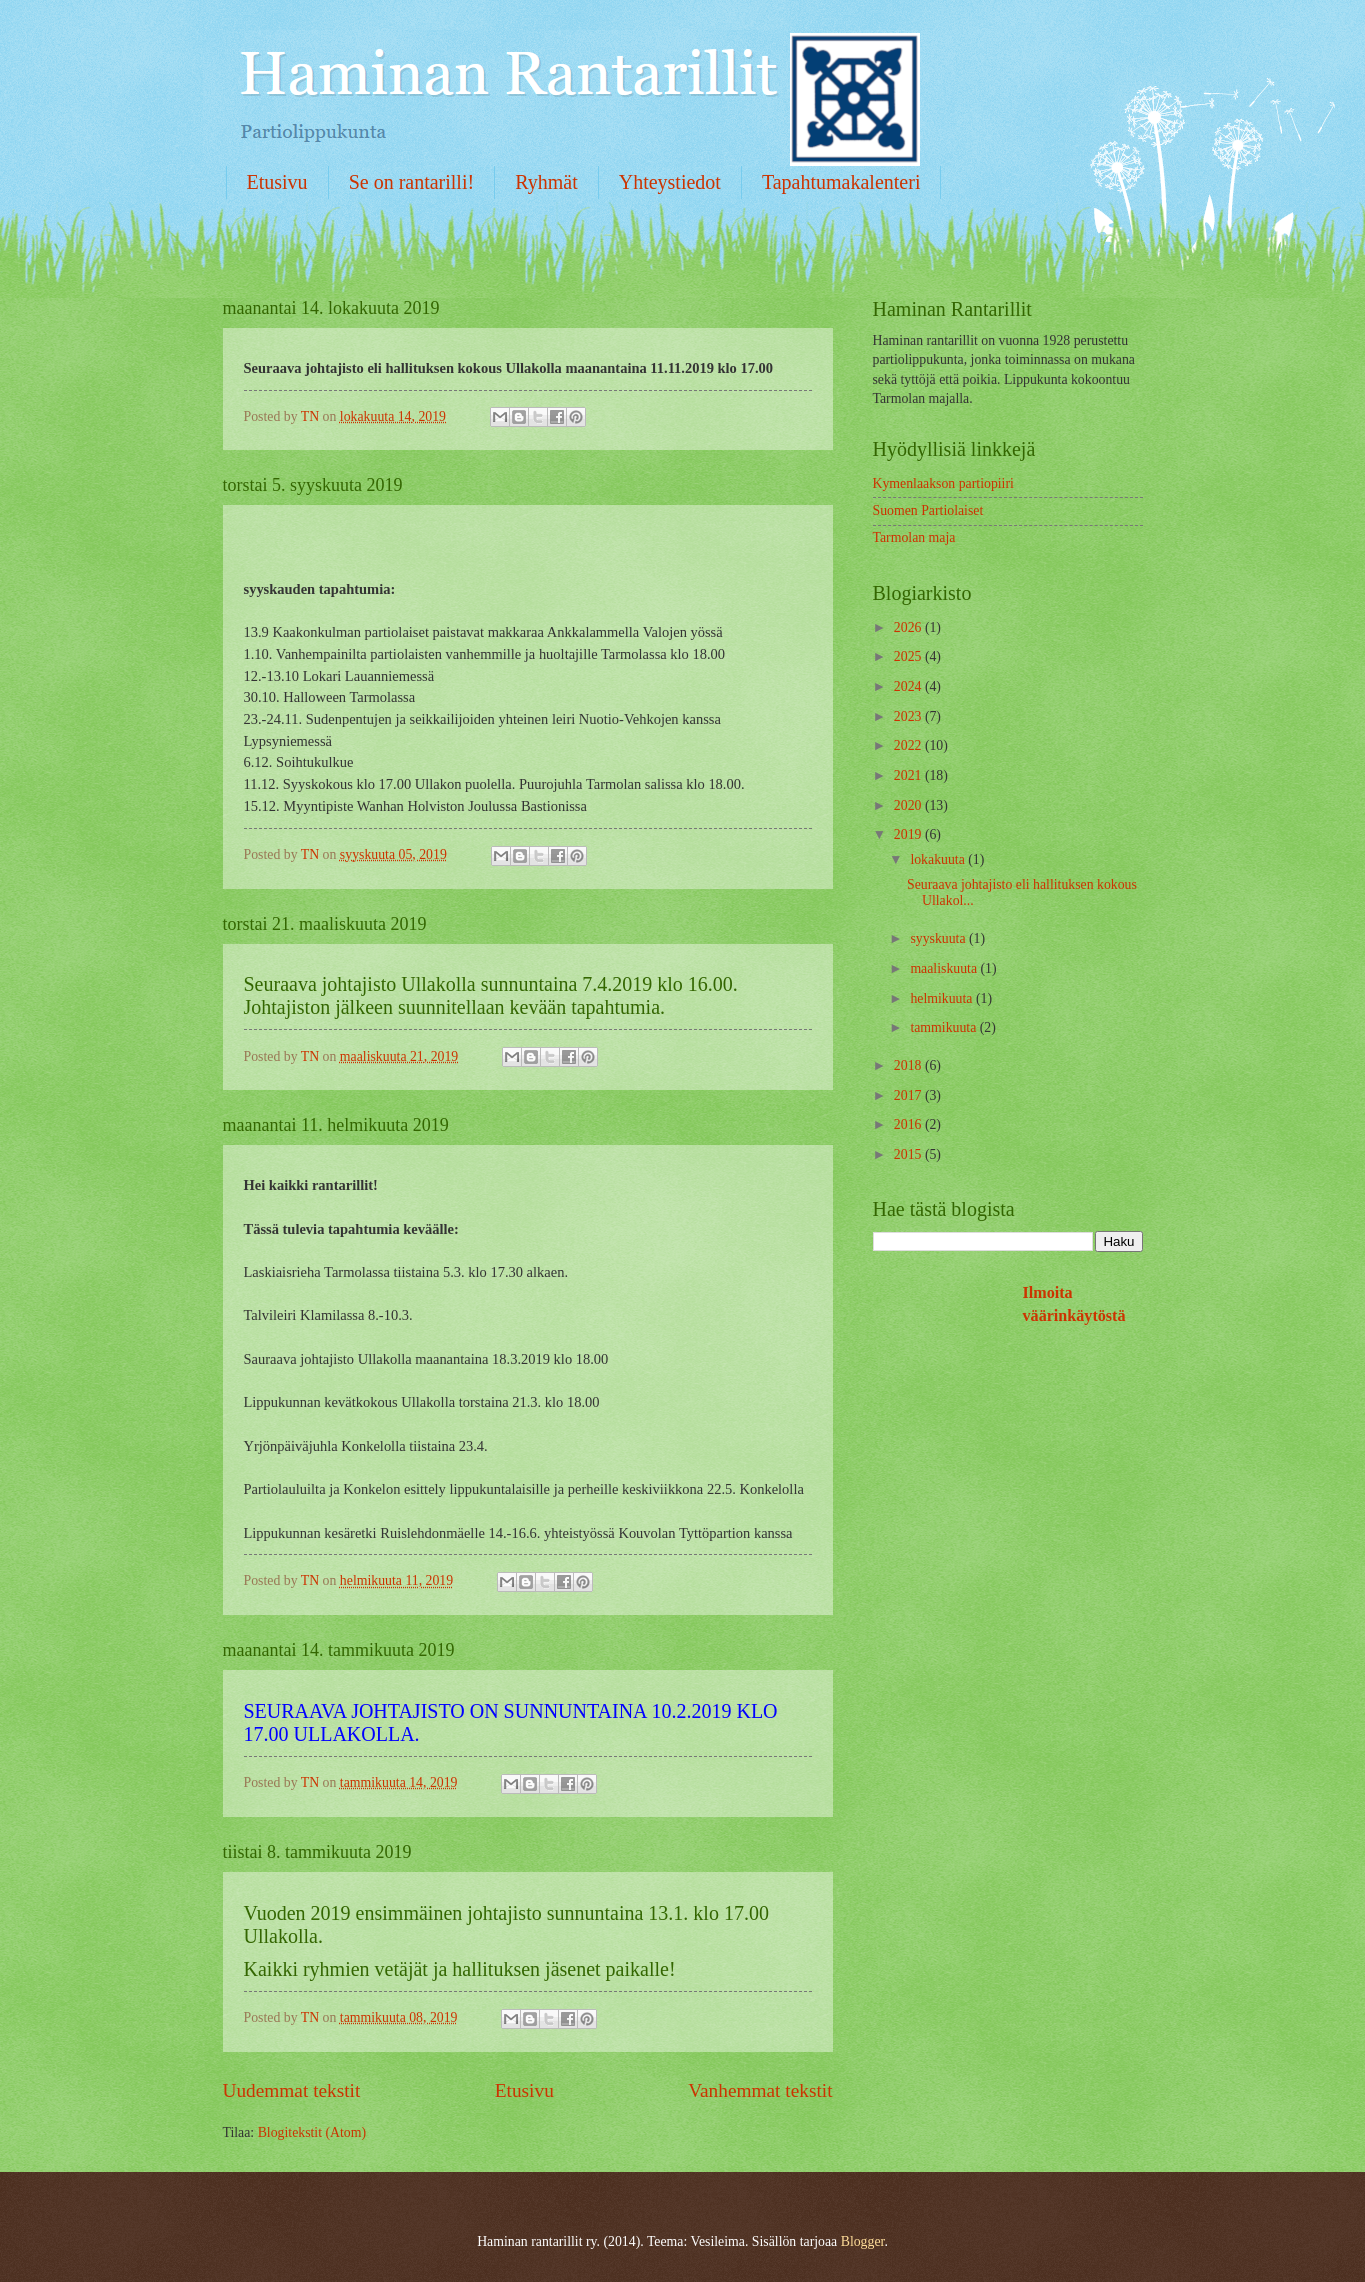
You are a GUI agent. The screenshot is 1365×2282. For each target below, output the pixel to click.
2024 (909, 686)
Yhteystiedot (670, 182)
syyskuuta (939, 938)
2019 (909, 834)
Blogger (863, 2241)
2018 (909, 1065)
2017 (909, 1095)
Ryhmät (546, 182)
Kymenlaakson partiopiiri (943, 483)
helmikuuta (943, 998)
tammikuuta (944, 1027)
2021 (909, 775)
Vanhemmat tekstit (760, 2090)
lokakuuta (939, 859)
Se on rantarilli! (412, 182)
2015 (909, 1154)
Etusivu (277, 182)
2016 (909, 1124)
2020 (909, 805)
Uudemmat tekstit (292, 2090)
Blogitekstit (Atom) (312, 2132)
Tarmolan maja (914, 537)
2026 (909, 627)
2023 (909, 716)
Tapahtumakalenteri (841, 182)
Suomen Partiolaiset (928, 510)
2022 (909, 745)
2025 (909, 656)
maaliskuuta (945, 968)
